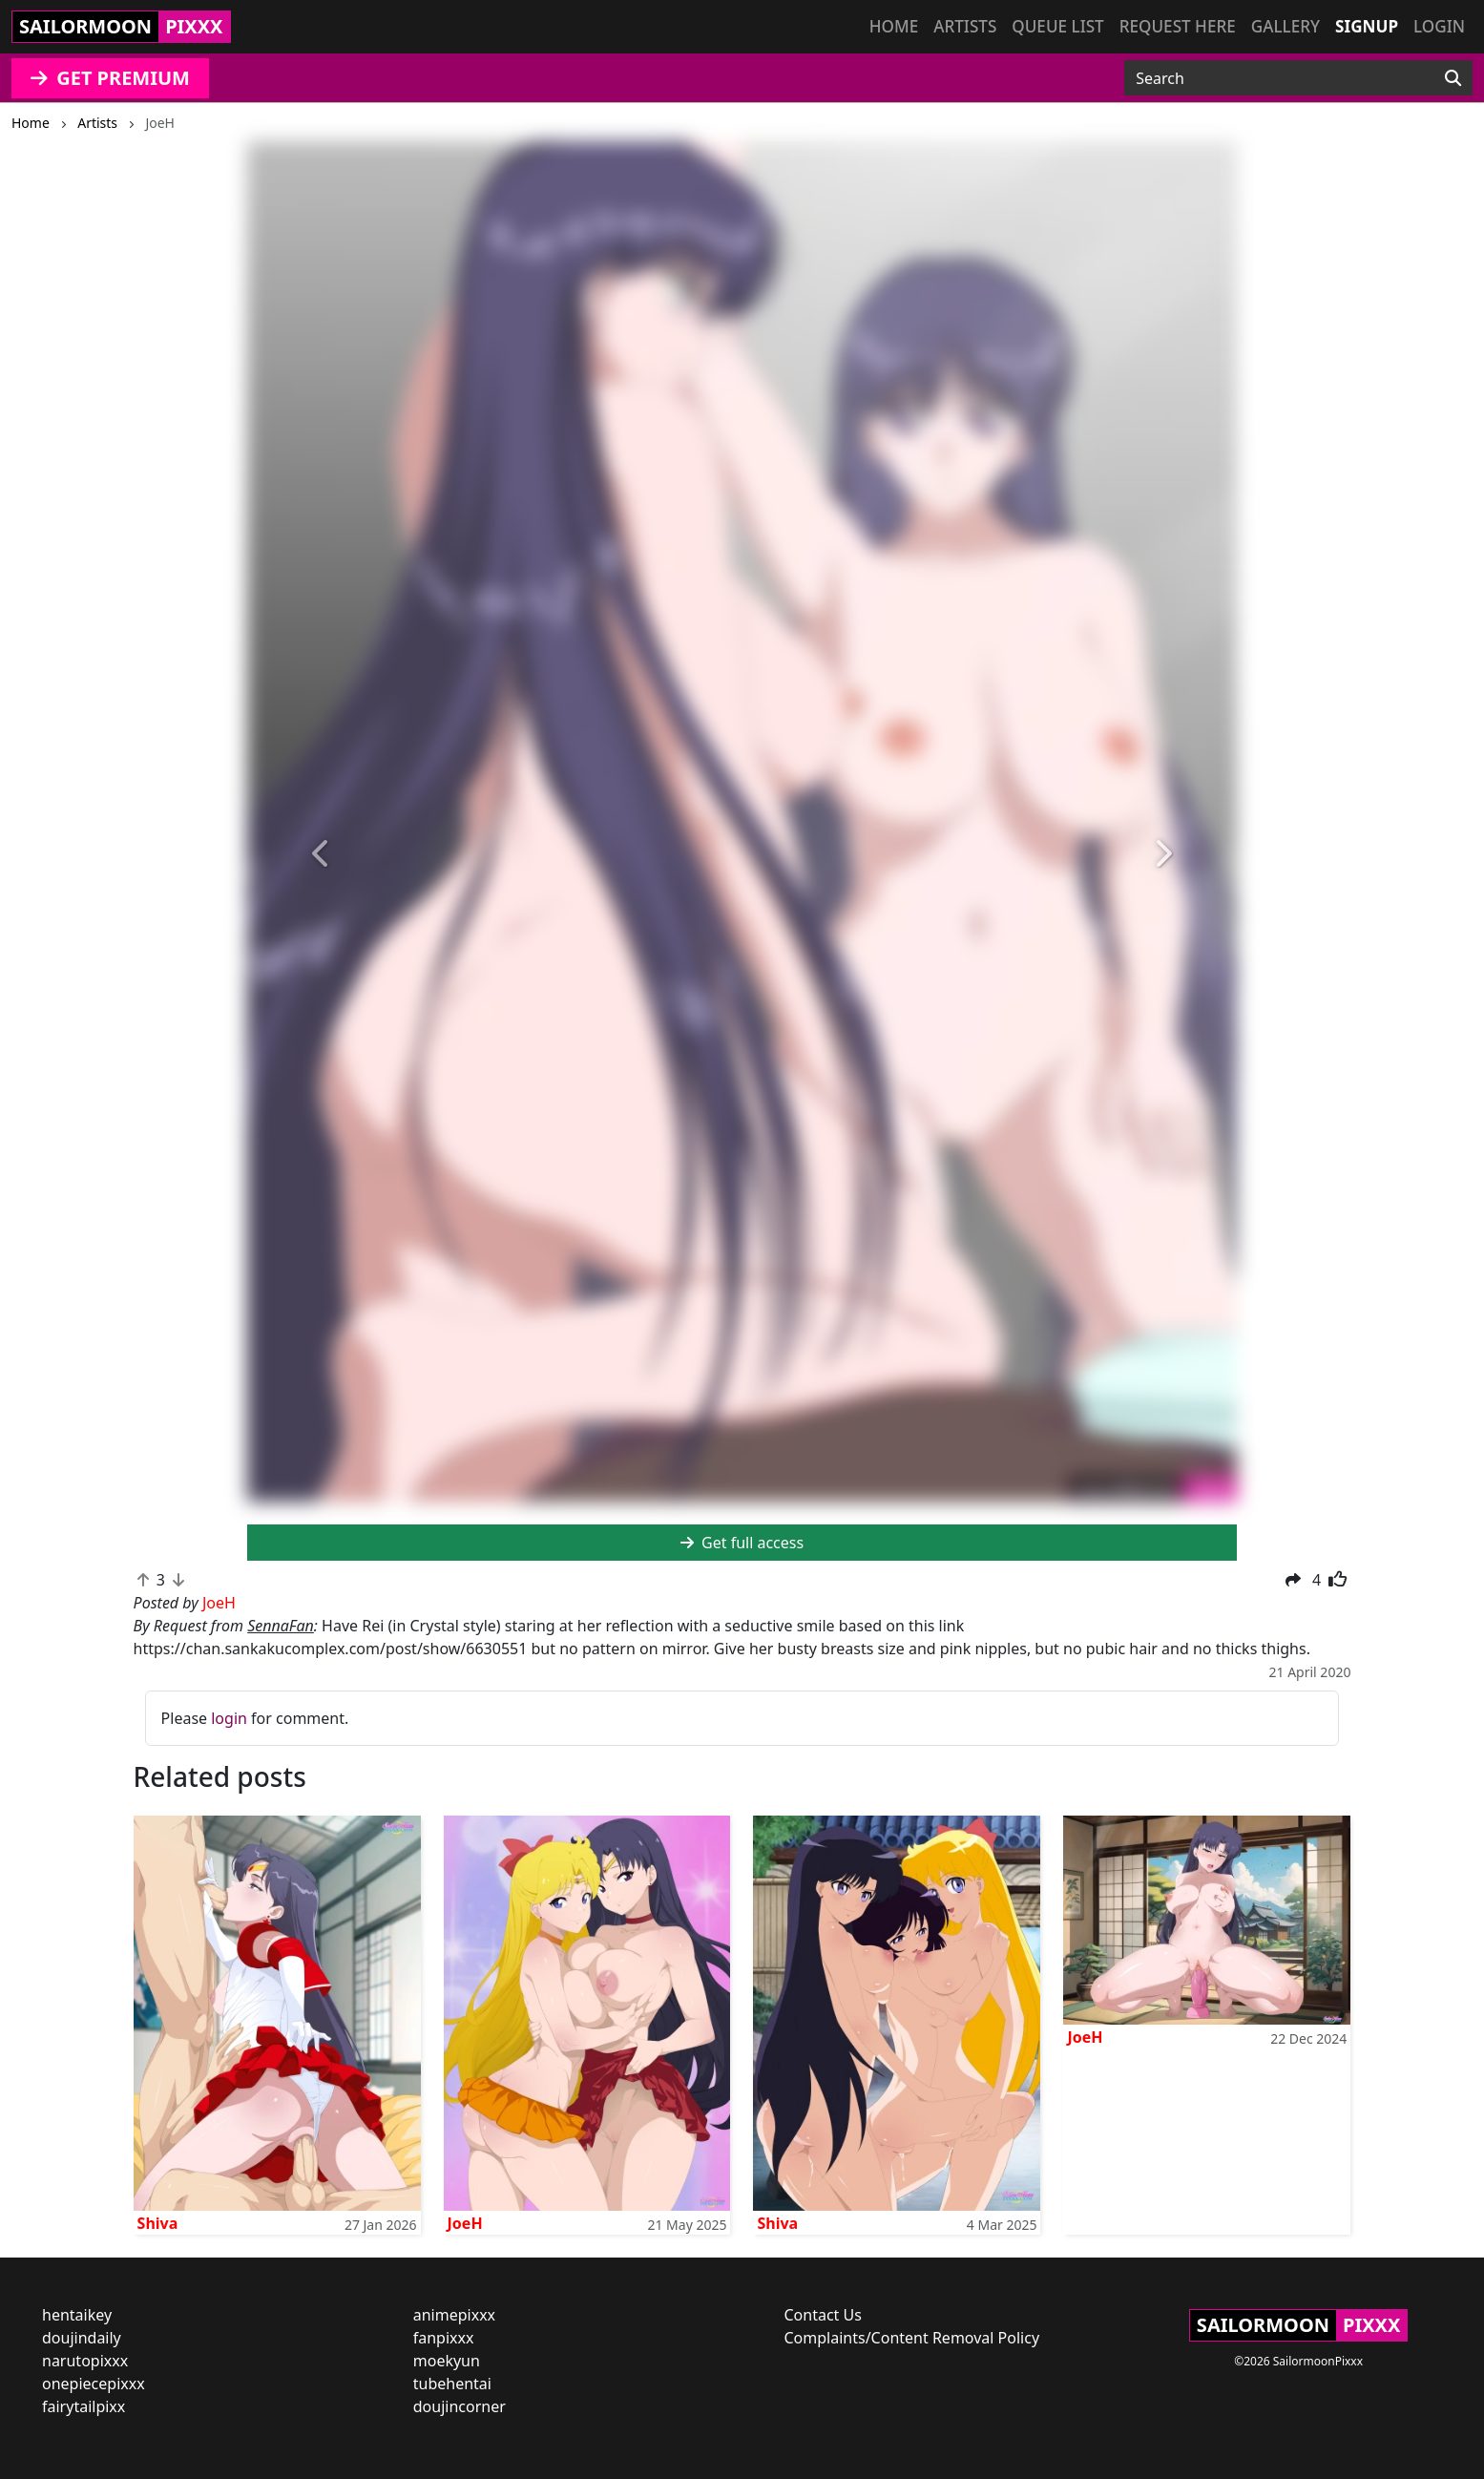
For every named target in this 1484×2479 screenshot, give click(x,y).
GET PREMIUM (110, 78)
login (229, 1718)
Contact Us (823, 2314)
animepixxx (454, 2314)
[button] (321, 854)
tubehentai (452, 2383)
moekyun (446, 2360)
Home (893, 26)
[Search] (1453, 78)
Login (1439, 26)
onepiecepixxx (93, 2383)
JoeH (465, 2223)
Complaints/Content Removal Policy (912, 2337)
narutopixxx (85, 2360)
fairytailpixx (83, 2406)
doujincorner (459, 2406)
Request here (1177, 26)
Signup (1366, 26)
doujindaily (81, 2337)
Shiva (157, 2223)
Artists (964, 26)
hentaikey (77, 2314)
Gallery (1285, 26)
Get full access (742, 1542)
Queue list (1057, 26)
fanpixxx (443, 2337)
